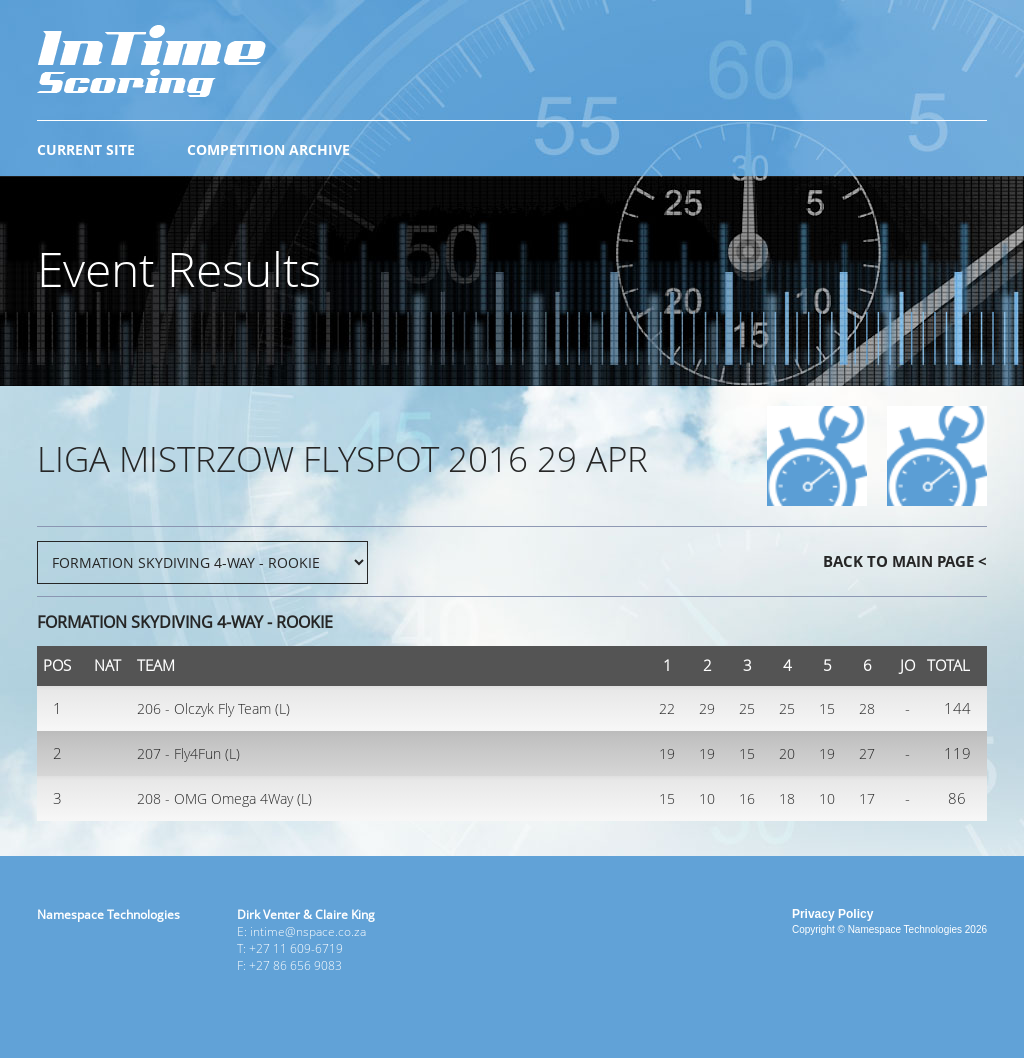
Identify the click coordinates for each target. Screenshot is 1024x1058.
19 (667, 753)
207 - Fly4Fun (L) (188, 753)
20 (787, 753)
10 (707, 798)
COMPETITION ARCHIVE (268, 149)
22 (667, 708)
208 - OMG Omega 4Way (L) (224, 798)
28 (867, 708)
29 (707, 708)
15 (827, 708)
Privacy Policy (832, 914)
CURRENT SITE (86, 149)
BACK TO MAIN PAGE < (905, 561)
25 (747, 708)
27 (867, 753)
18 (787, 798)
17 (867, 798)
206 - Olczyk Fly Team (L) (213, 708)
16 (747, 798)
